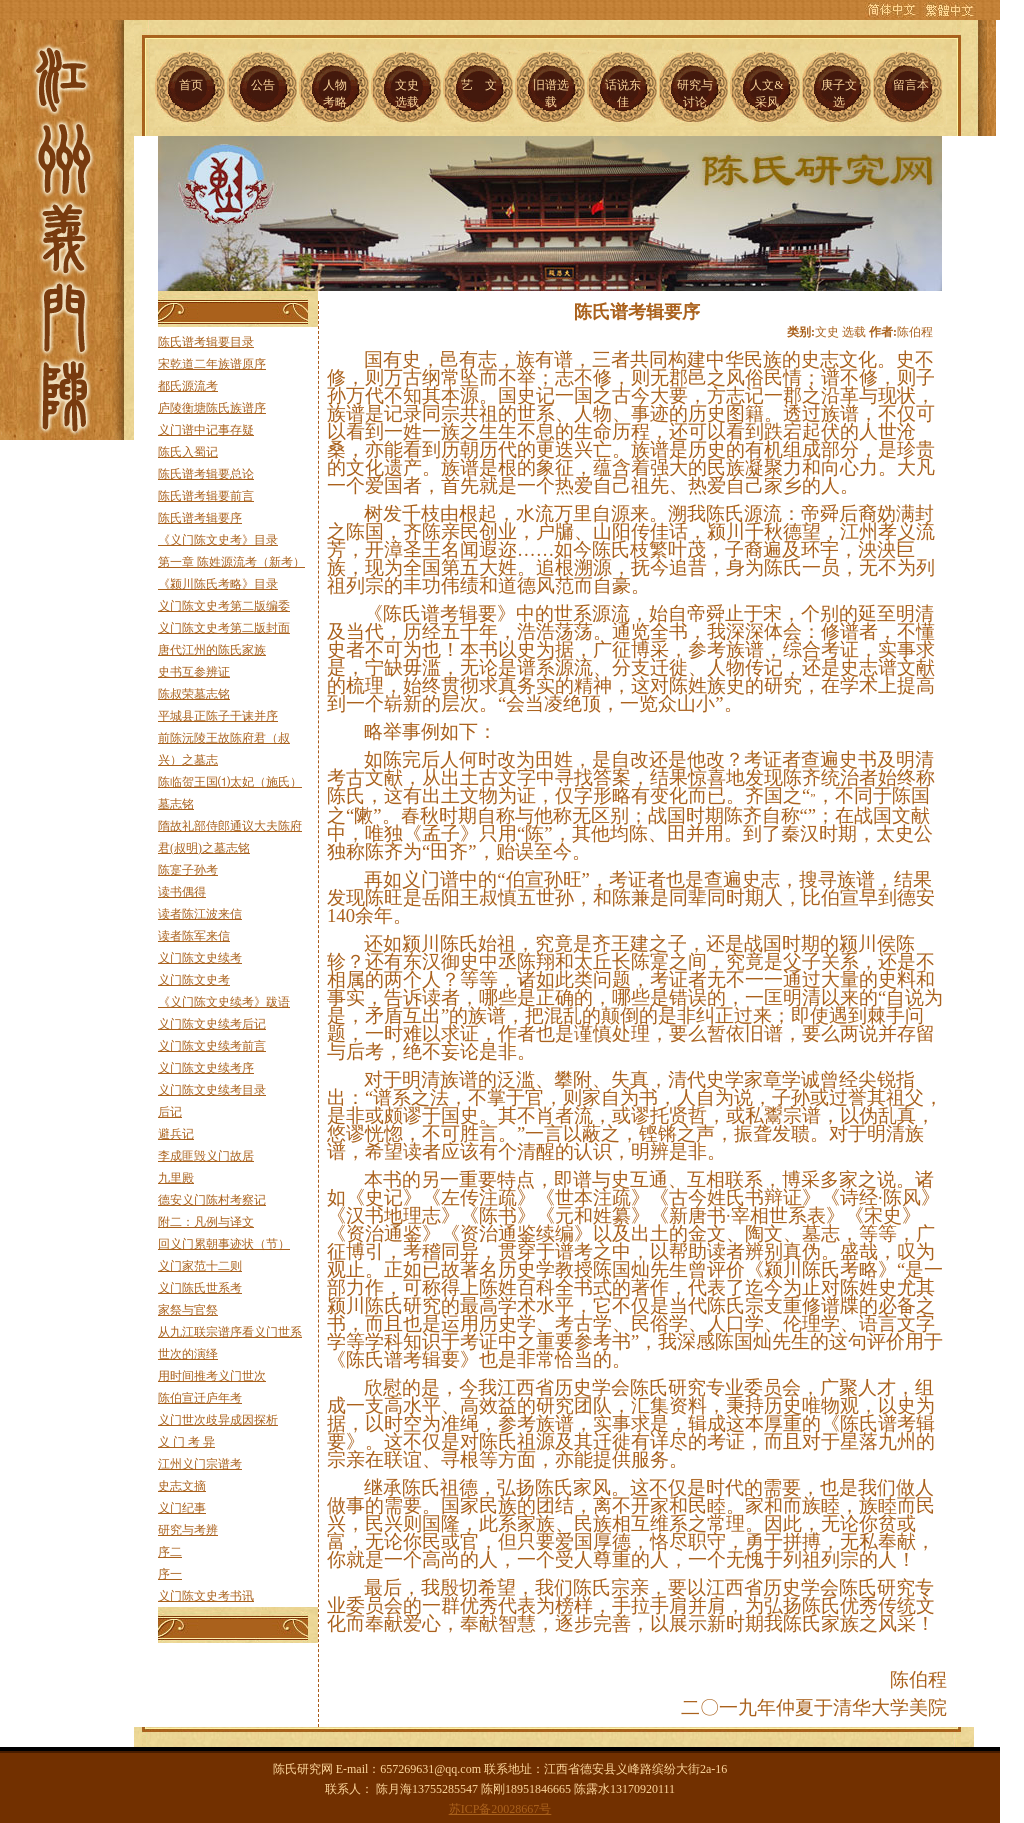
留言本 (911, 85)
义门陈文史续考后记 (212, 1024)
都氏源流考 (188, 386)
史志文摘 (182, 1486)
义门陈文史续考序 (206, 1068)
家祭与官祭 (188, 1310)
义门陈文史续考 (200, 958)
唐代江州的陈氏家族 (212, 650)
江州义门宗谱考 (200, 1464)
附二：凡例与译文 (206, 1222)
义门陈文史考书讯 (206, 1596)
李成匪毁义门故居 (206, 1156)
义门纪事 (182, 1508)
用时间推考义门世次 (212, 1376)
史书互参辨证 (194, 672)
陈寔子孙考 (188, 870)
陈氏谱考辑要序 (200, 518)
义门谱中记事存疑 (206, 430)
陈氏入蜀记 (188, 452)
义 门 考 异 (186, 1442)
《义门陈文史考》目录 (218, 540)
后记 (170, 1112)
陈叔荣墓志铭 (194, 694)
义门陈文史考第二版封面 (224, 628)
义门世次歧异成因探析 (218, 1420)
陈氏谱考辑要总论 (206, 474)
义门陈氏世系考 (200, 1288)
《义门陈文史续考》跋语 (224, 1002)
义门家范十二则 (200, 1266)
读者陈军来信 (194, 936)
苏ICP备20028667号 (500, 1809)
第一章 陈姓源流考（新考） (231, 562)
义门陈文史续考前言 (212, 1046)
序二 (170, 1552)
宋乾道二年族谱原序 (212, 364)
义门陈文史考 (194, 980)
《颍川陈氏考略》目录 (218, 584)
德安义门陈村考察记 (212, 1200)
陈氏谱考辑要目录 (206, 342)
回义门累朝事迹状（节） (224, 1244)
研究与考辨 (188, 1530)
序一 (170, 1574)
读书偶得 (182, 892)
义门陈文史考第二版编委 (224, 606)
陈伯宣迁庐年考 (200, 1398)
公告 (263, 85)
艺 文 (479, 85)
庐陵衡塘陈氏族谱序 (212, 408)
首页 (191, 85)
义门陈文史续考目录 (212, 1090)
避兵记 (176, 1134)
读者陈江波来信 (200, 914)
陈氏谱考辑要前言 (206, 496)
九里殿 (176, 1178)
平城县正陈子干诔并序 (218, 716)
